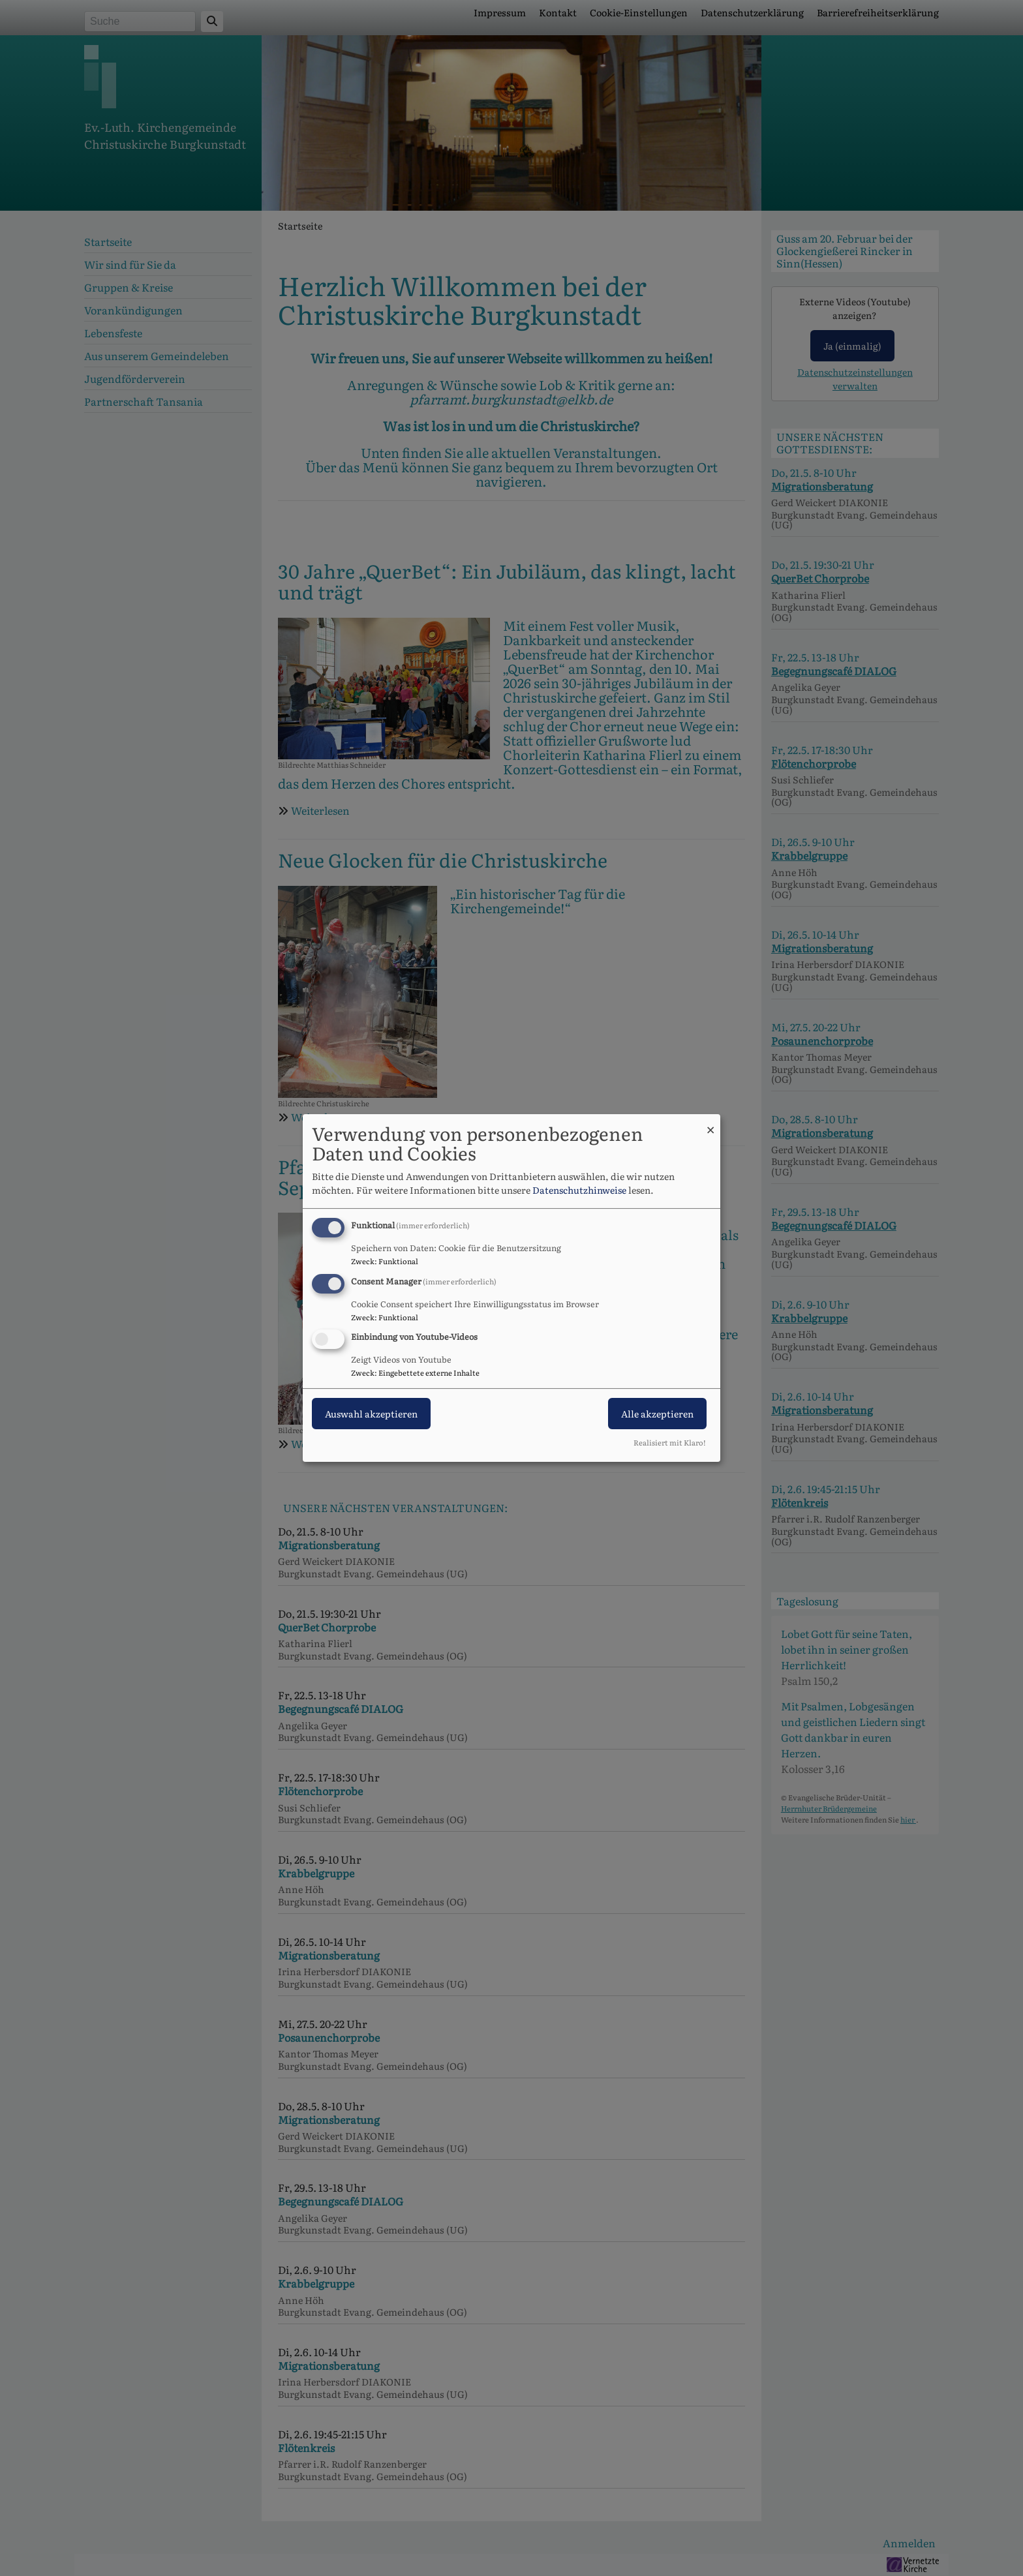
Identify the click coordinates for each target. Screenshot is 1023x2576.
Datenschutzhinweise (579, 1189)
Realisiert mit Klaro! (670, 1442)
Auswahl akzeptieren (371, 1414)
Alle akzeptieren (657, 1414)
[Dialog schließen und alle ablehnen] (710, 1122)
